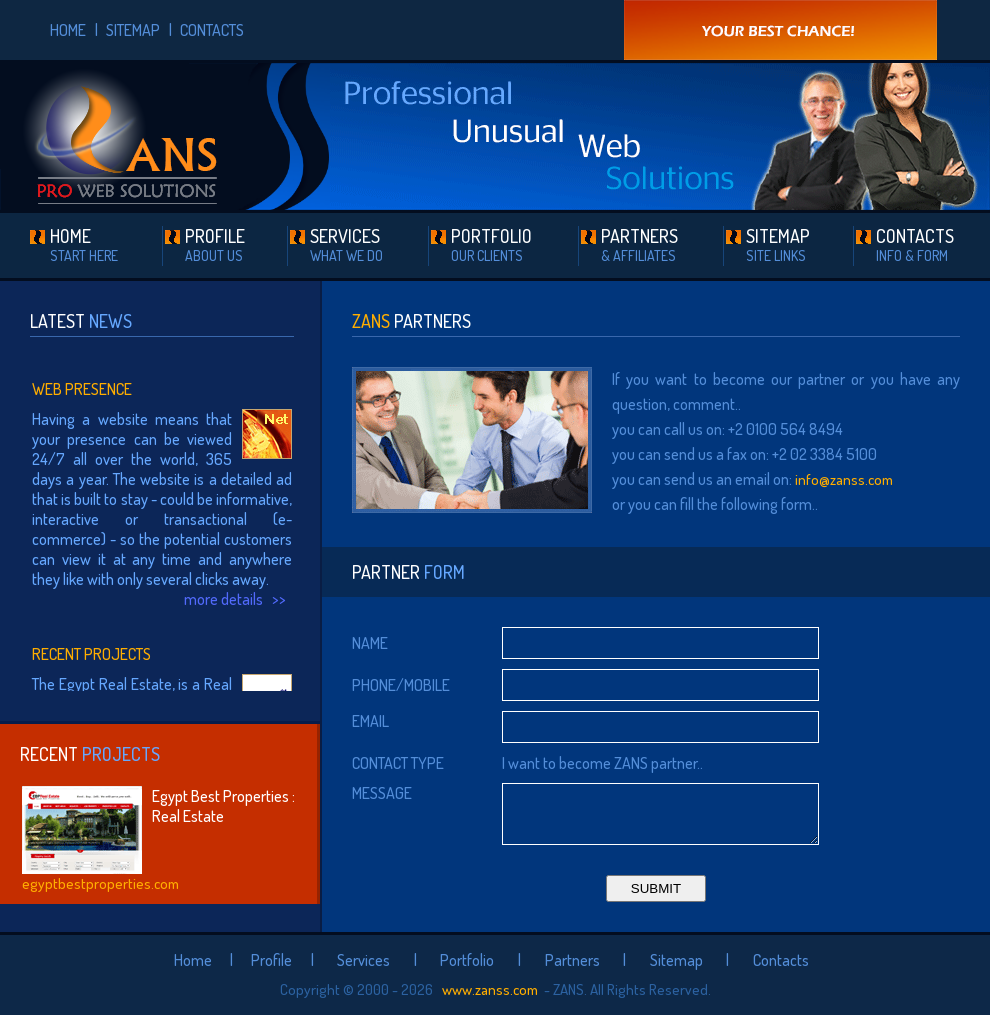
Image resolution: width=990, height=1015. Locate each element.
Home (193, 960)
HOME (68, 30)
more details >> (238, 599)
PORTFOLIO (491, 244)
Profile (271, 960)
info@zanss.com (844, 479)
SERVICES (346, 244)
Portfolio (467, 960)
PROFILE (215, 244)
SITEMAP (133, 30)
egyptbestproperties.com (100, 883)
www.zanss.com (488, 989)
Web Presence (82, 389)
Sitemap (676, 960)
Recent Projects (91, 654)
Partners (572, 960)
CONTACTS (212, 30)
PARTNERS (639, 244)
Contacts (781, 960)
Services (363, 960)
